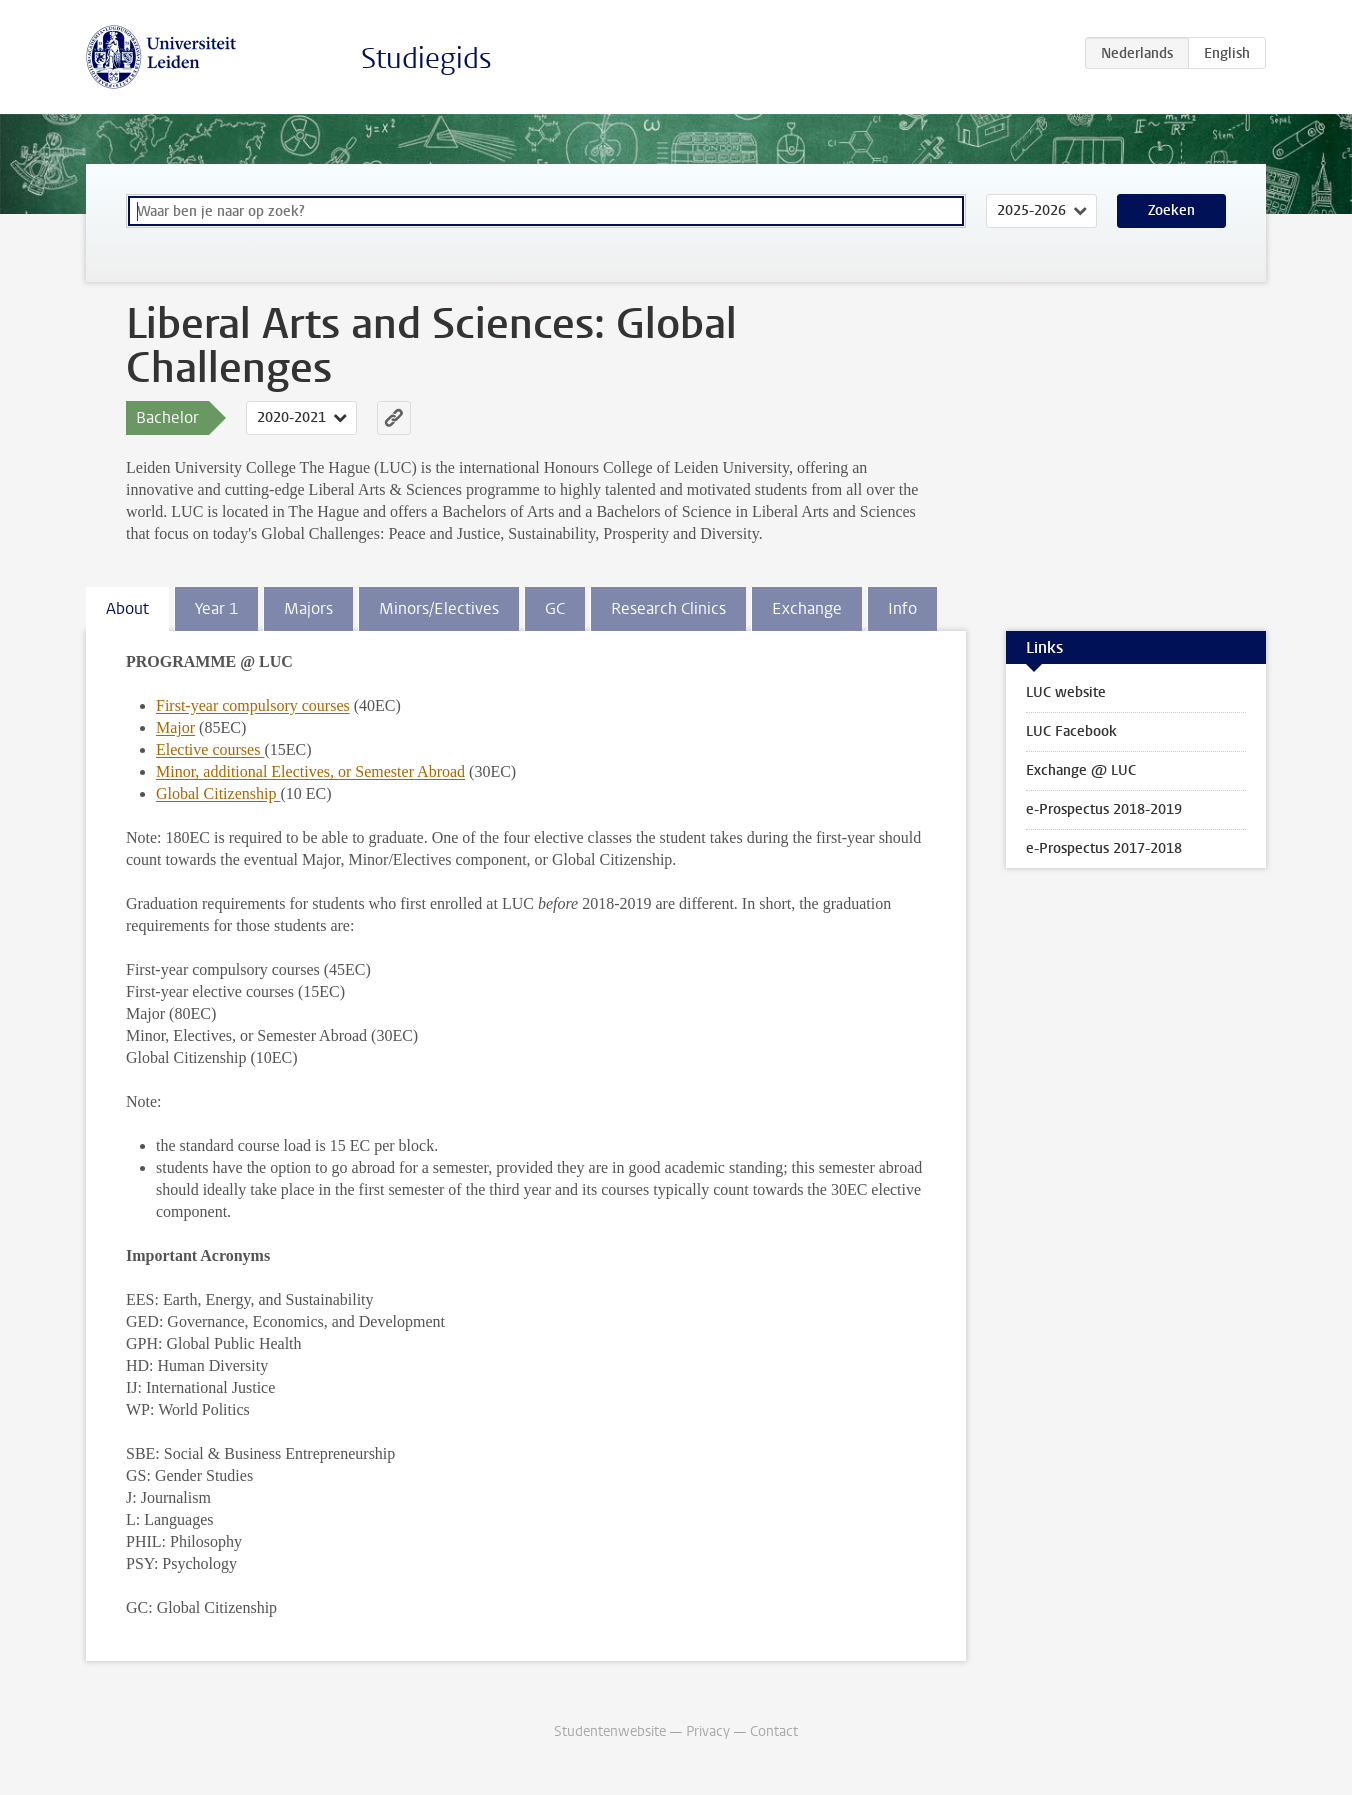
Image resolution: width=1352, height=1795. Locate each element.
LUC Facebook (1071, 731)
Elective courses (210, 749)
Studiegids (426, 58)
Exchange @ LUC (1081, 770)
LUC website (1066, 692)
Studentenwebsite (610, 1731)
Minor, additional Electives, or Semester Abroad (310, 771)
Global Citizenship (218, 793)
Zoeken (1171, 210)
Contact (774, 1731)
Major (175, 727)
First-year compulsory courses (253, 705)
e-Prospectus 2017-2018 (1104, 848)
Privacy (708, 1731)
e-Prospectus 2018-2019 (1104, 809)
